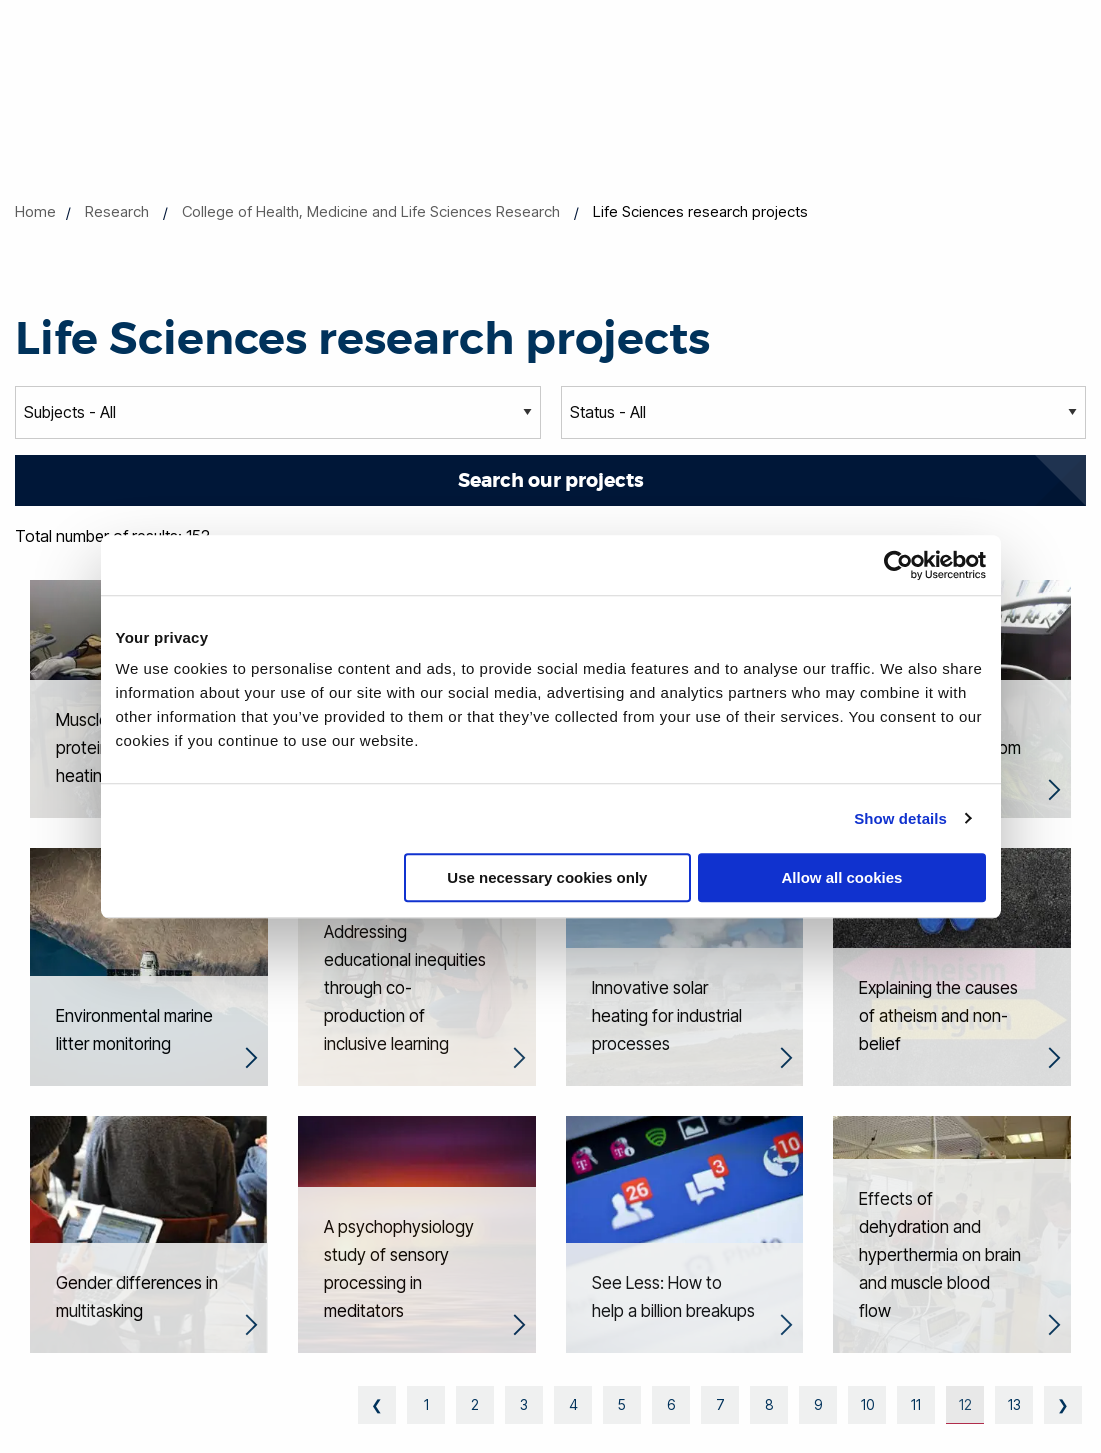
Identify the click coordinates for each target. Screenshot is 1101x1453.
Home (35, 211)
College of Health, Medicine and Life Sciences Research (371, 211)
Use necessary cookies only (547, 877)
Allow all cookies (842, 877)
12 (965, 1404)
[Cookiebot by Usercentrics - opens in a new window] (898, 565)
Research (117, 211)
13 (1014, 1404)
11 (916, 1404)
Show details (900, 818)
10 (867, 1404)
